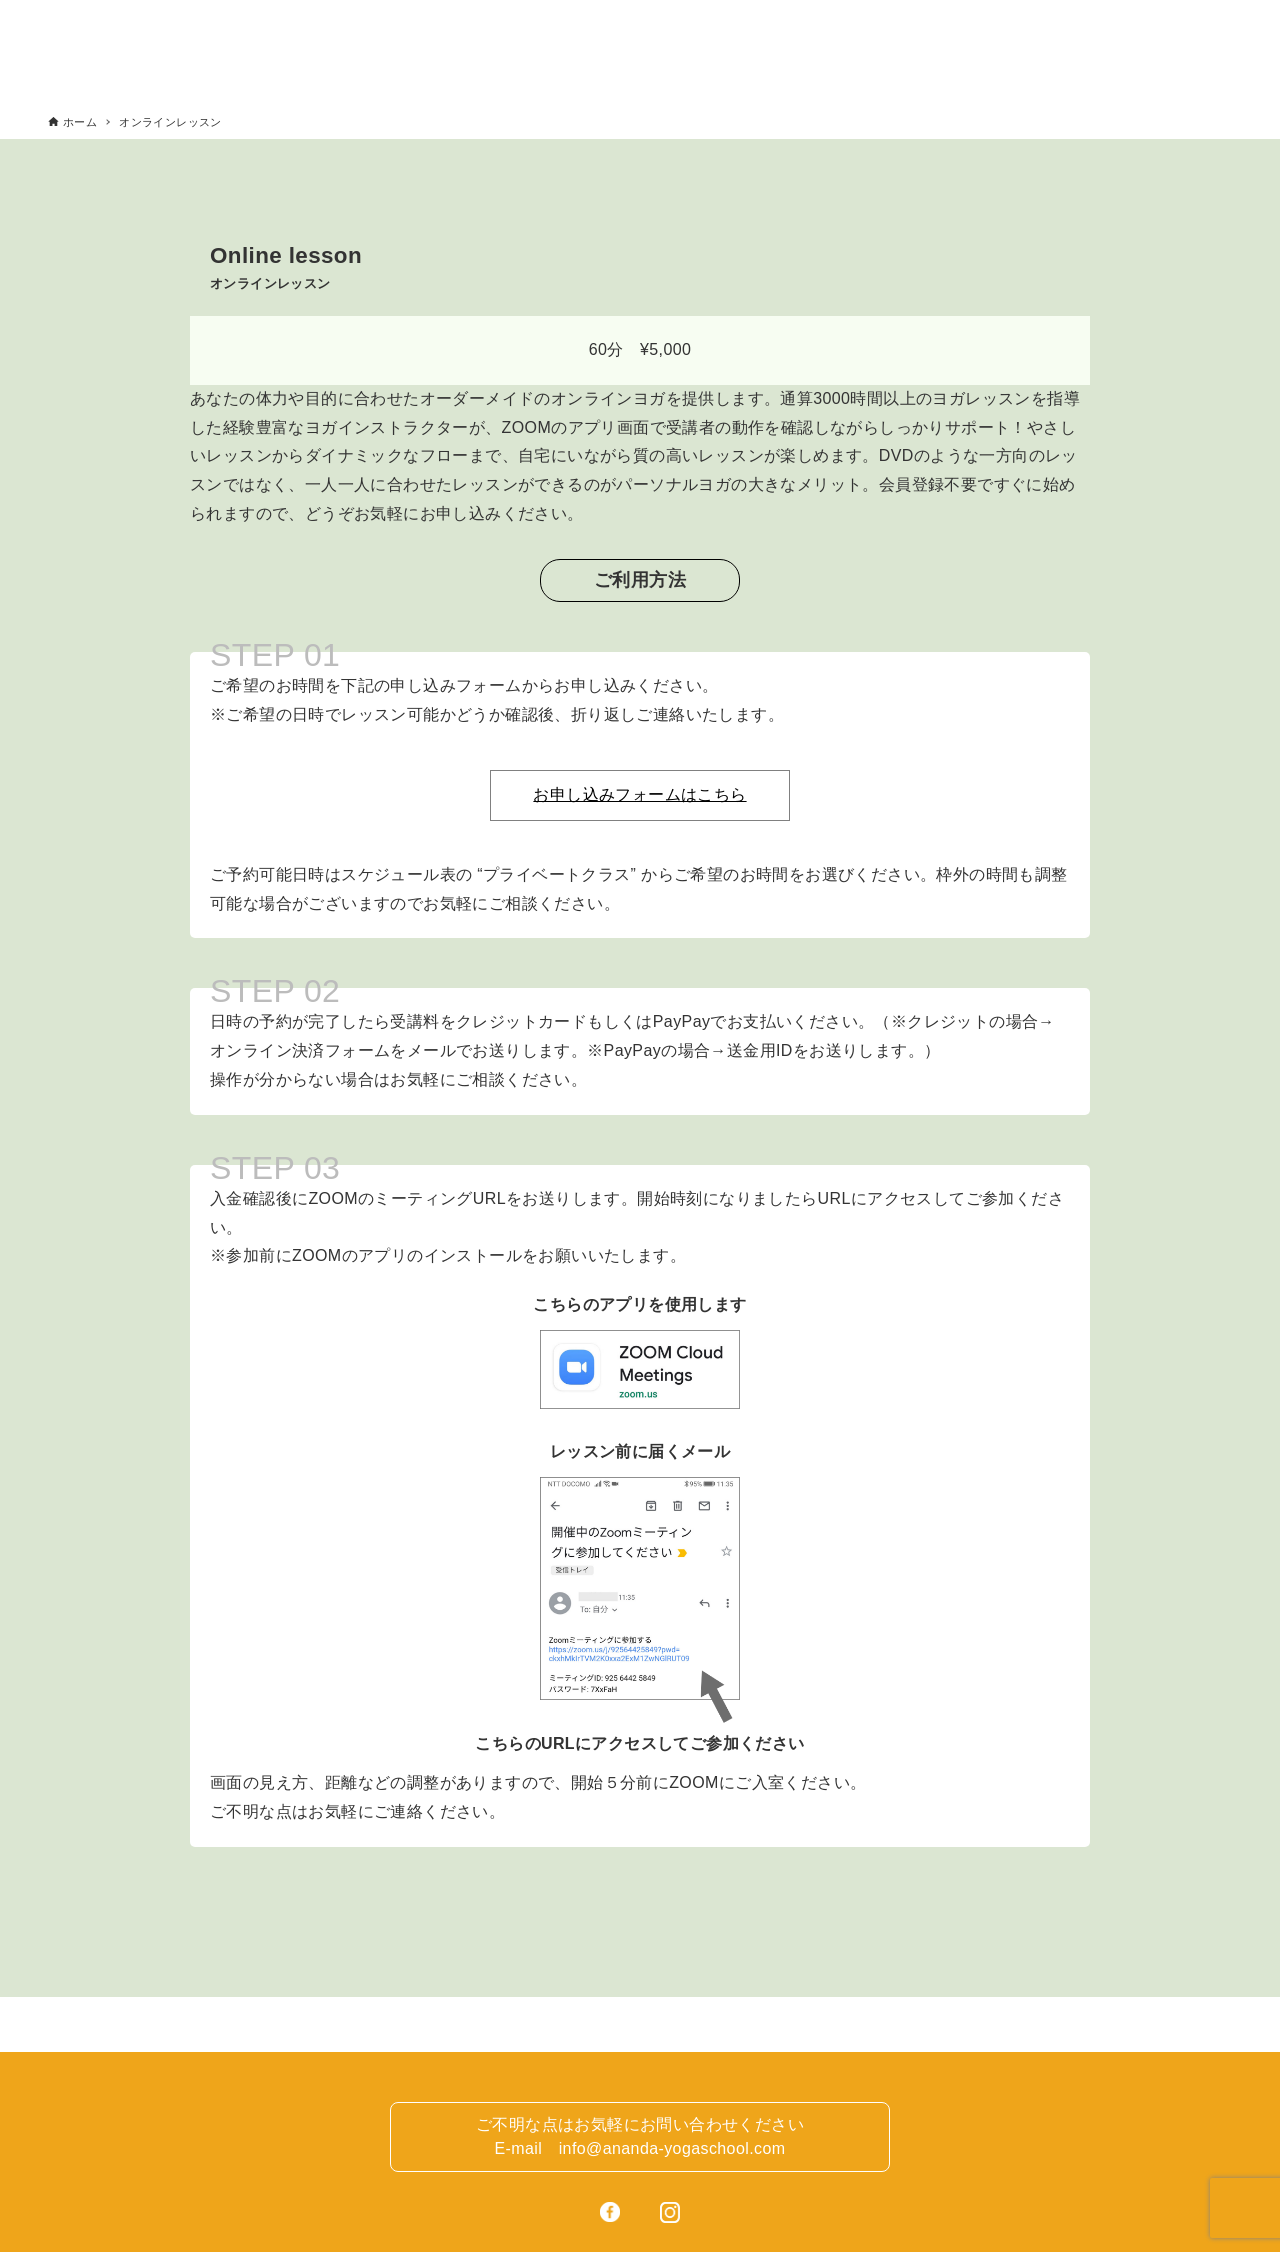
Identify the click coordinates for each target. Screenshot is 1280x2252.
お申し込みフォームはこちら (639, 794)
